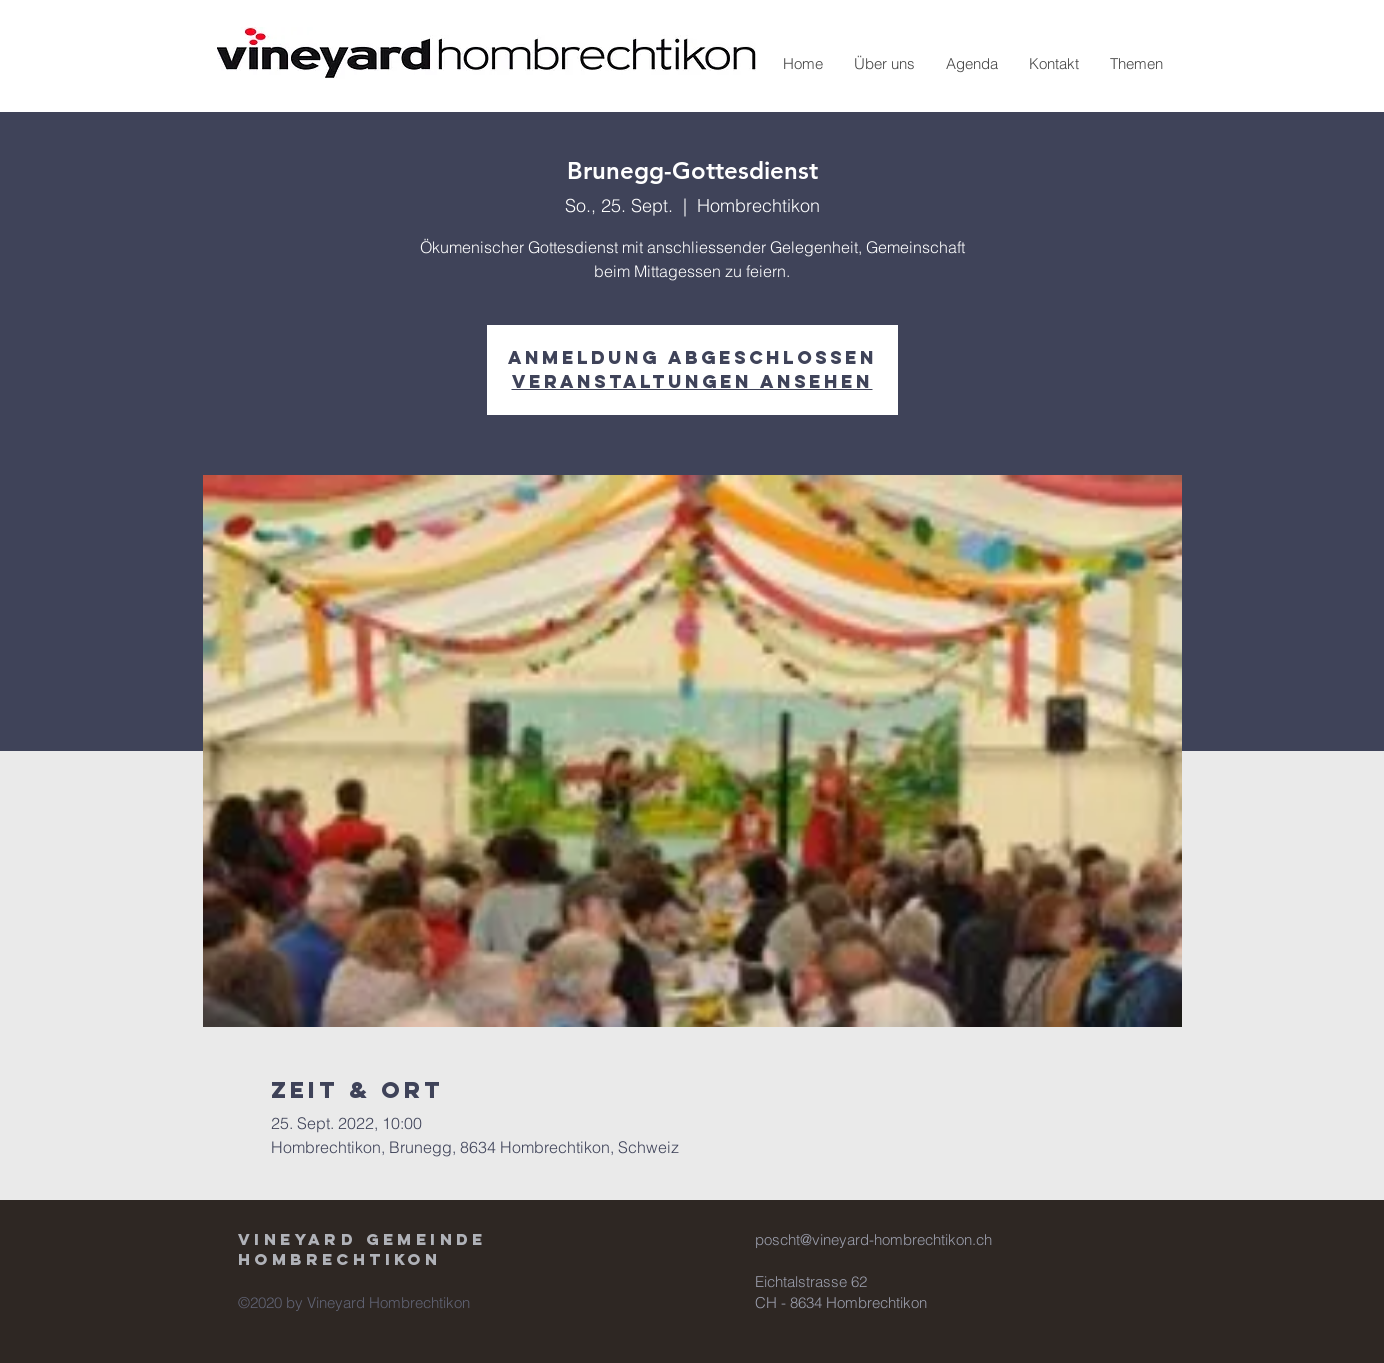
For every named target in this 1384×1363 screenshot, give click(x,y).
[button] (884, 64)
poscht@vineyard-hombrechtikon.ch (873, 1239)
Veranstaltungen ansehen (692, 381)
